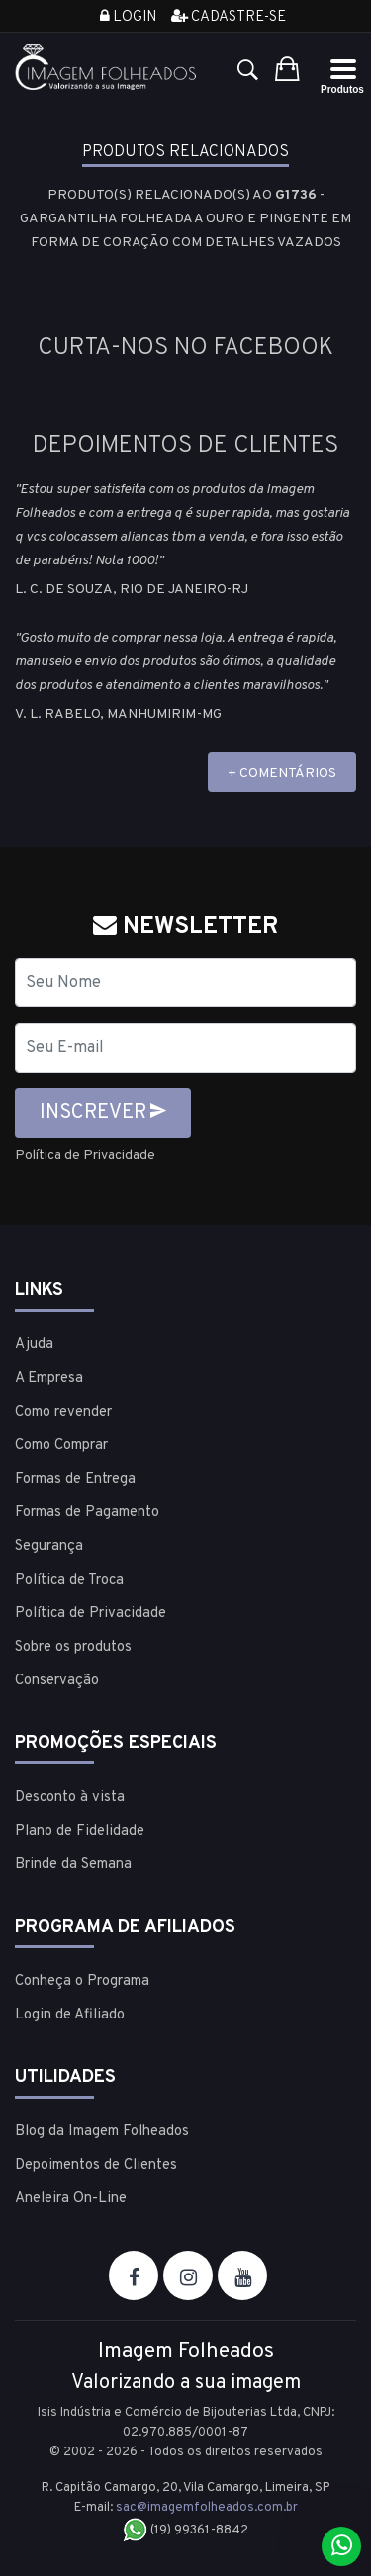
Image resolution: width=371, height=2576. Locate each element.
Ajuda (34, 1344)
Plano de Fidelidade (79, 1831)
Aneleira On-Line (71, 2199)
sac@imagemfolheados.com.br (207, 2508)
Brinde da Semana (73, 1864)
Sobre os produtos (73, 1647)
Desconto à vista (70, 1797)
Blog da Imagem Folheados (102, 2131)
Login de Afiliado (70, 2015)
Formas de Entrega (75, 1479)
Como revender (63, 1412)
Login (128, 17)
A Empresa (49, 1378)
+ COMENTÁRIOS (282, 773)
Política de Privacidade (85, 1155)
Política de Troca (69, 1580)
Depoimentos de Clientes (96, 2165)
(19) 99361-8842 (185, 2530)
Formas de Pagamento (87, 1512)
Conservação (57, 1681)
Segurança (49, 1546)
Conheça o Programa (82, 1981)
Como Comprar (61, 1445)
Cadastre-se (228, 17)
